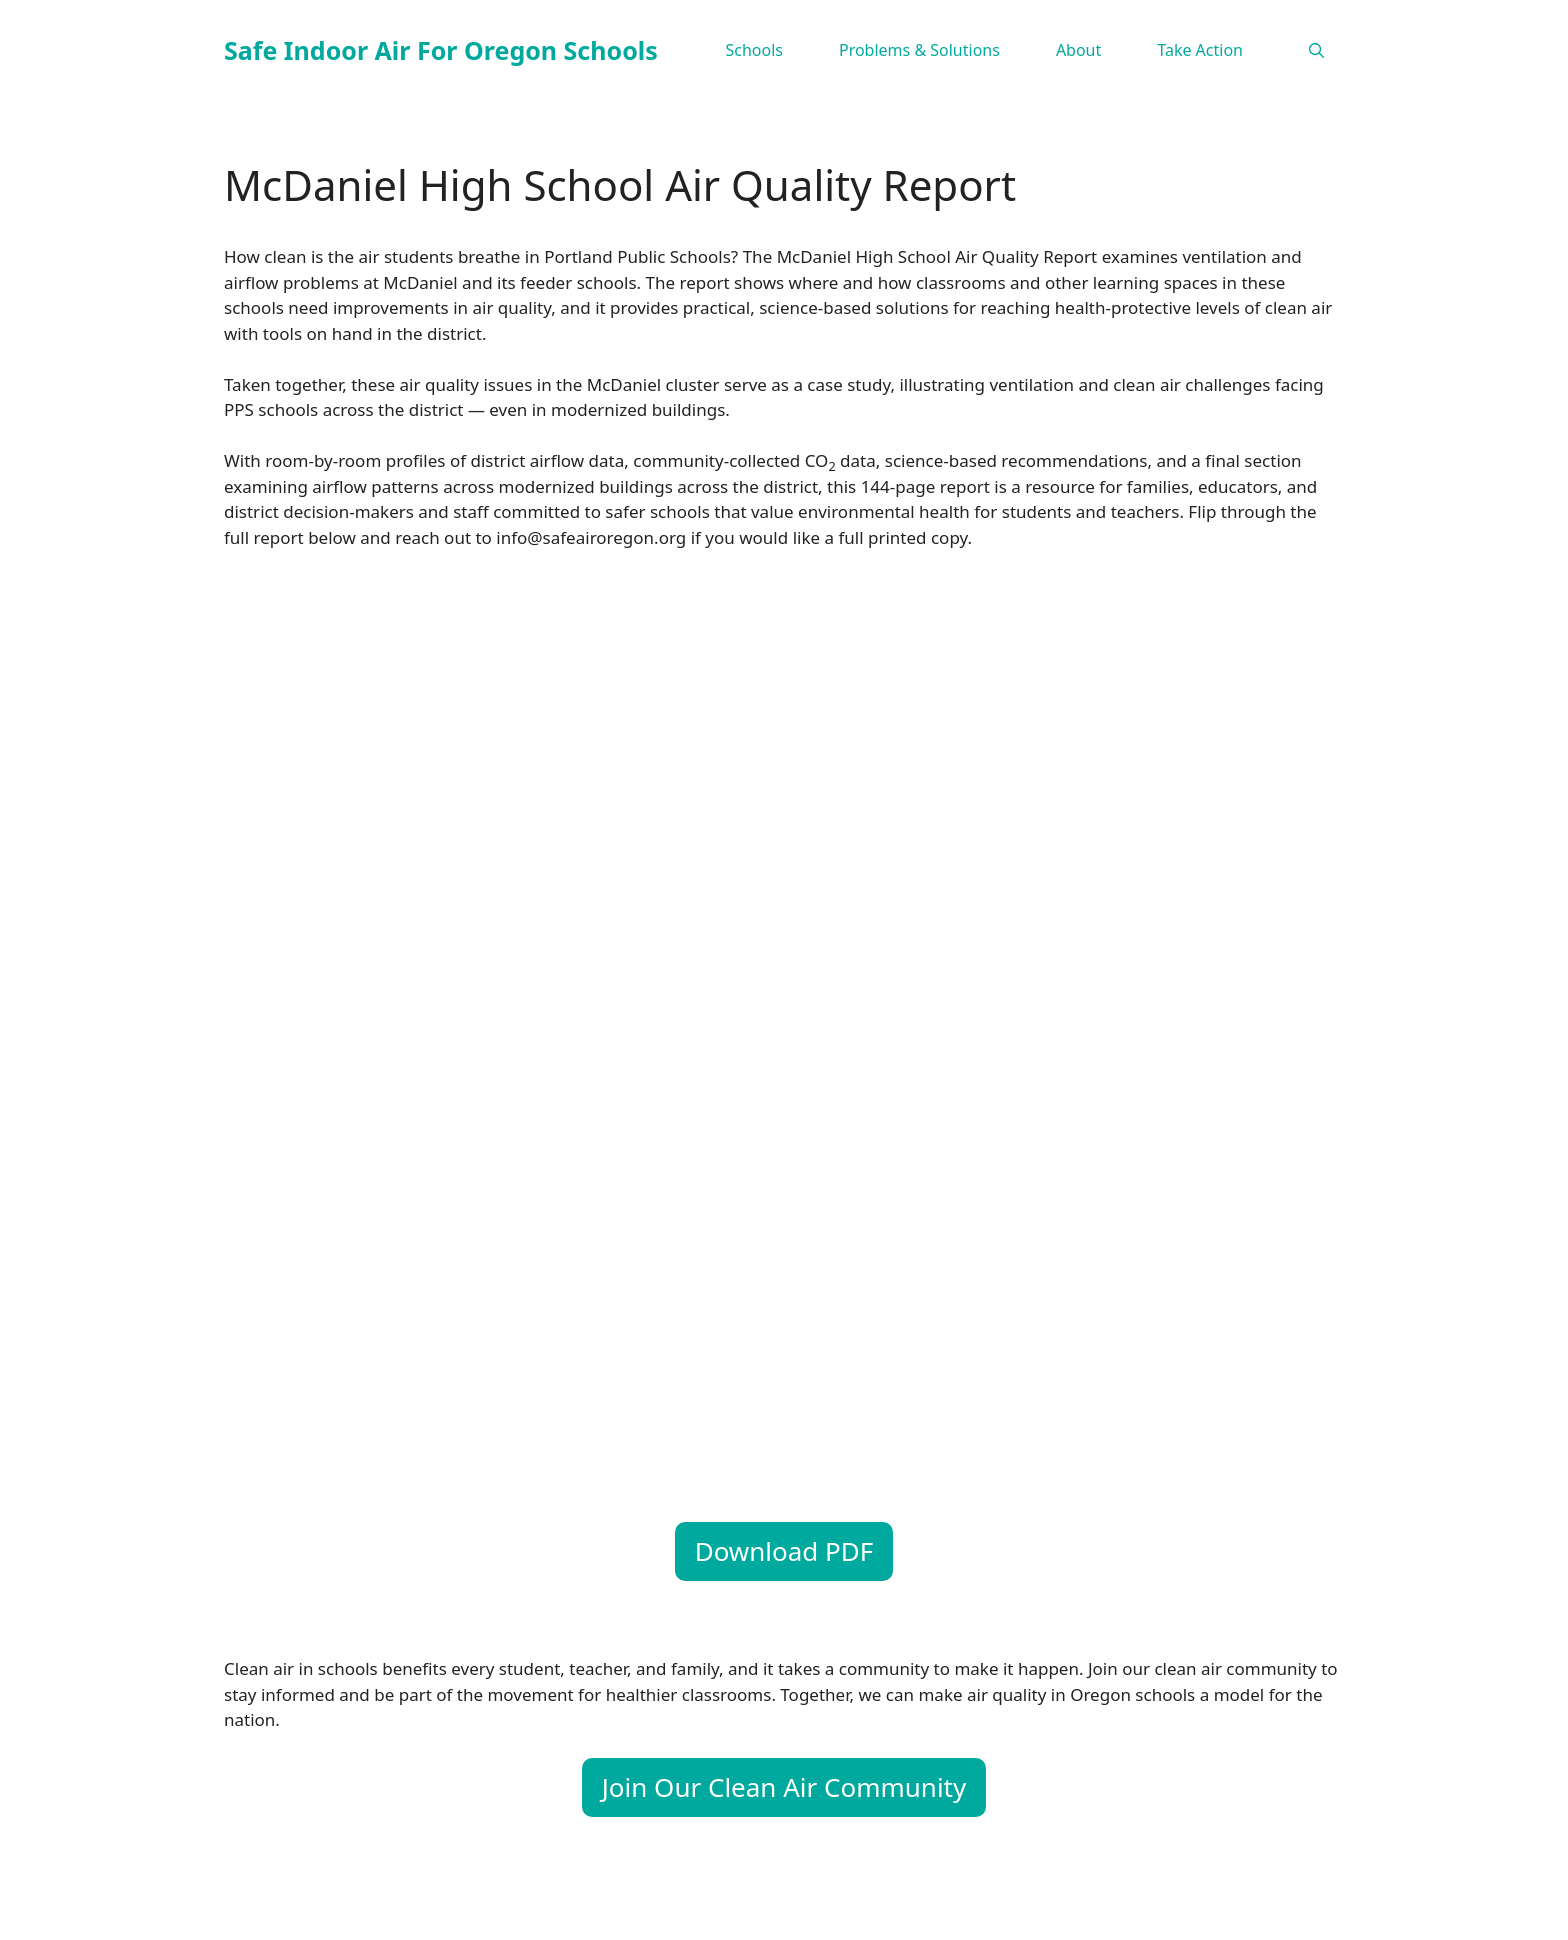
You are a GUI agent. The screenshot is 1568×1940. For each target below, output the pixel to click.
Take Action (1200, 50)
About (1078, 50)
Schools (754, 50)
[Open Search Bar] (1316, 50)
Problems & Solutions (919, 50)
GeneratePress (977, 1908)
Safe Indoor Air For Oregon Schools (441, 50)
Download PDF (784, 1551)
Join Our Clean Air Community (784, 1787)
